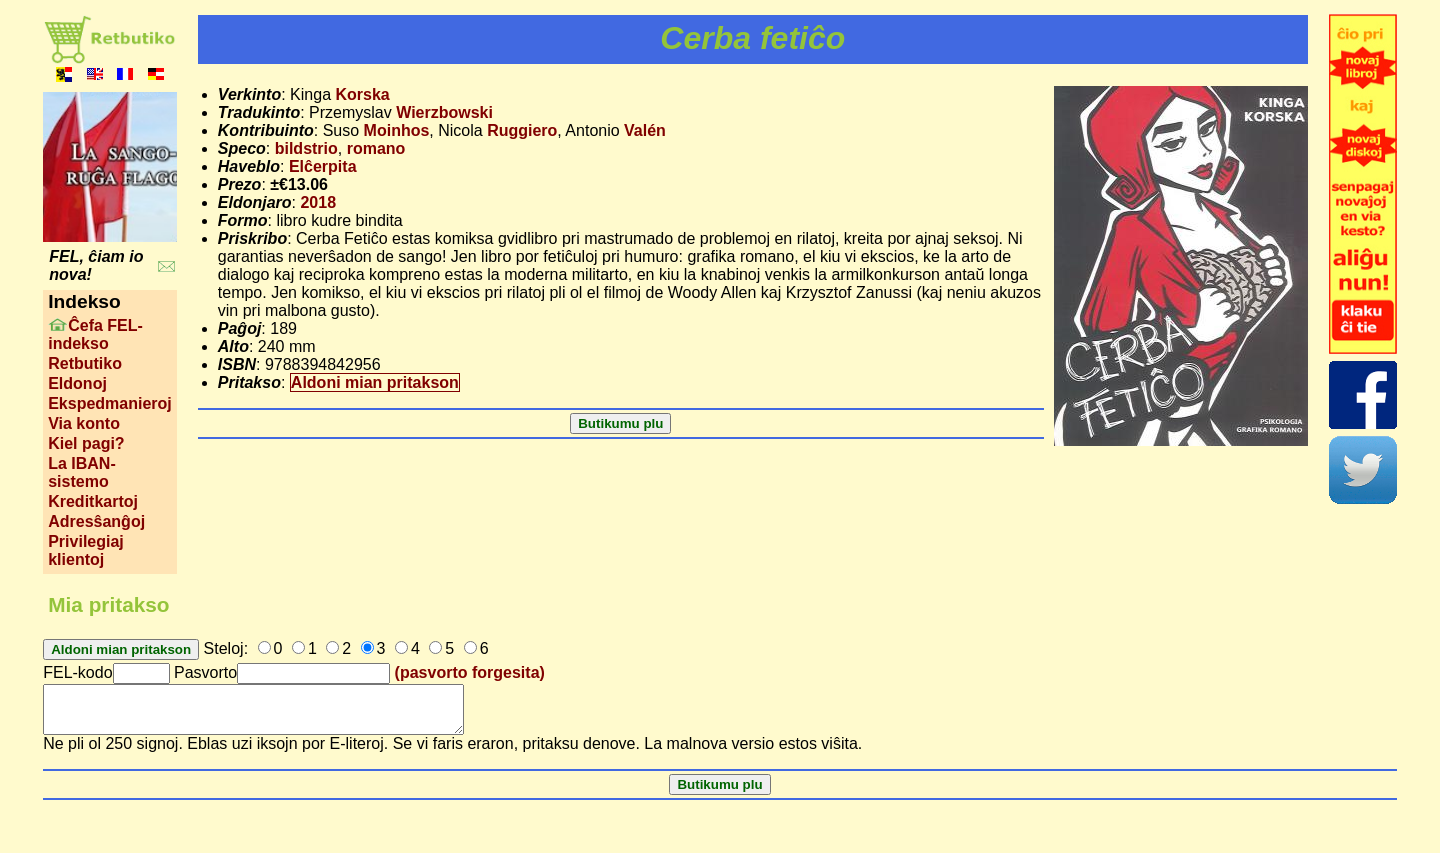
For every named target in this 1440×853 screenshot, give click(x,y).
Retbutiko (85, 363)
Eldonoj (77, 383)
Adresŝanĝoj (96, 521)
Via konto (84, 423)
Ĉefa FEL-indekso (95, 334)
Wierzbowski (444, 112)
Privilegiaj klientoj (86, 550)
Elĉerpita (323, 166)
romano (376, 148)
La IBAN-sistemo (82, 472)
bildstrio (306, 148)
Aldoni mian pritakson (375, 382)
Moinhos (397, 130)
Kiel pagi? (86, 443)
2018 (318, 202)
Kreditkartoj (93, 501)
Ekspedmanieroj (110, 403)
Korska (362, 94)
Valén (645, 130)
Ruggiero (522, 130)
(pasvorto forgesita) (470, 672)
